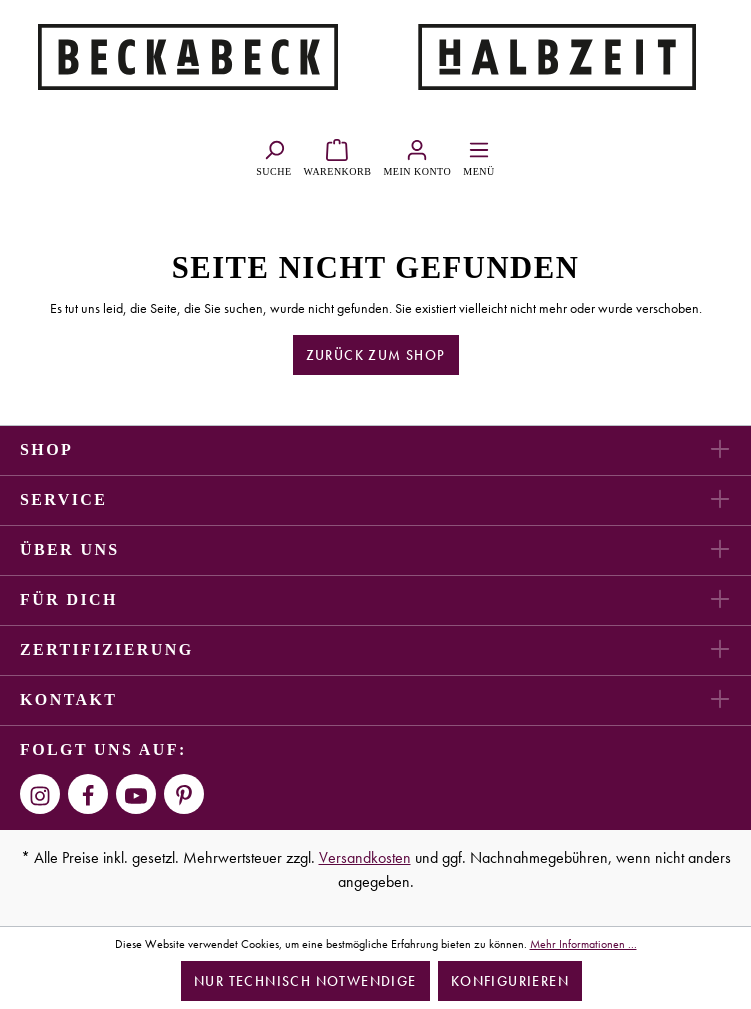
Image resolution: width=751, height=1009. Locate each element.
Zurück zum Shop (376, 355)
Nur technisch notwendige (305, 981)
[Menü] (478, 155)
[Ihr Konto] (417, 155)
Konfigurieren (510, 981)
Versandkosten (365, 857)
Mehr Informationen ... (583, 944)
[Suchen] (273, 155)
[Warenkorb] (338, 155)
